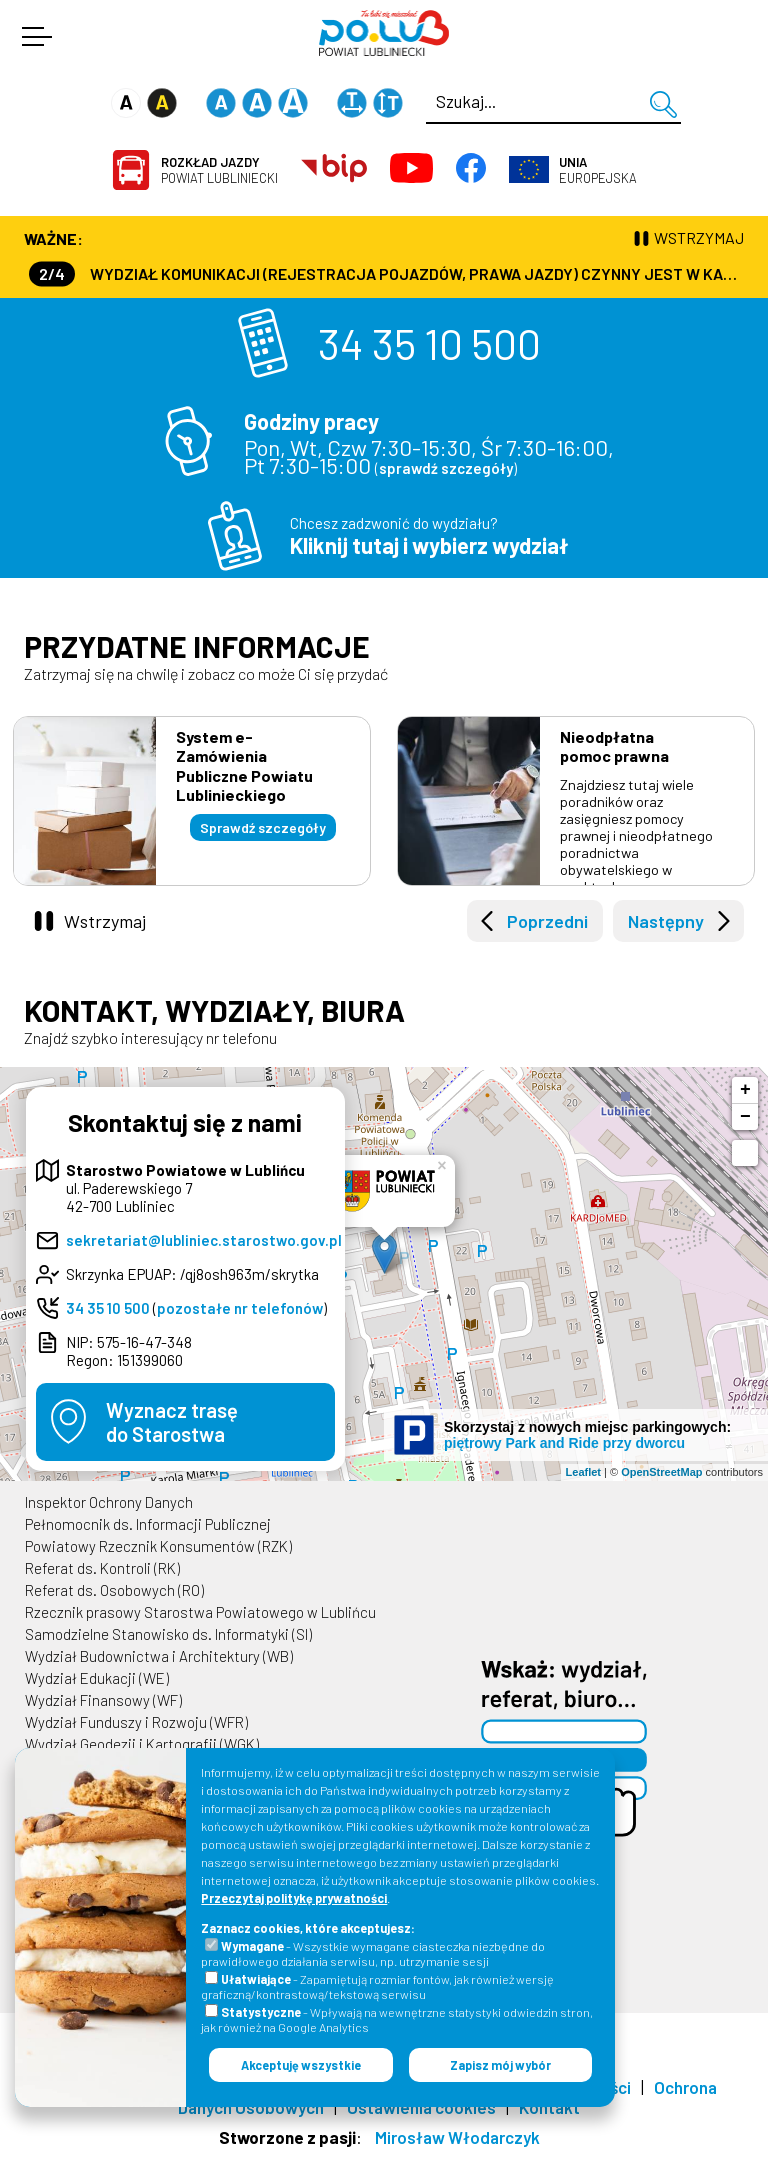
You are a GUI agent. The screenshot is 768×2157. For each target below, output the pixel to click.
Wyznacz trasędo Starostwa (172, 1422)
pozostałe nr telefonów (240, 1308)
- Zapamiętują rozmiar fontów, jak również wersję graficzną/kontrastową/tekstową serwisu (377, 1986)
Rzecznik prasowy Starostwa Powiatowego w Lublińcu (200, 1612)
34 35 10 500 (429, 343)
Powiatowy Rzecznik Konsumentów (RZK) (158, 1546)
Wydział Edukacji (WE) (97, 1678)
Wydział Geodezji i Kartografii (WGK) (142, 1744)
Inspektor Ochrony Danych (109, 1502)
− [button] (745, 1117)
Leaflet (583, 1472)
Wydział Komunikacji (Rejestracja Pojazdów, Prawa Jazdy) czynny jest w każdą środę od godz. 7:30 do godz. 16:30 (386, 273)
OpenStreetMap (661, 1472)
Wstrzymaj (105, 921)
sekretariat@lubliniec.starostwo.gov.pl (204, 1240)
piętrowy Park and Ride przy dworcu (564, 1443)
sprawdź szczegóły (446, 468)
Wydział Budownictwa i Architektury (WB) (159, 1656)
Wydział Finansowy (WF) (103, 1700)
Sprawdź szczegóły (263, 827)
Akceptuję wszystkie (301, 2065)
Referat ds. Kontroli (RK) (102, 1568)
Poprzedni (547, 921)
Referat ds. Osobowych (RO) (114, 1590)
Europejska (598, 170)
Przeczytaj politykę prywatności (294, 1898)
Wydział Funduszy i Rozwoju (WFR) (136, 1722)
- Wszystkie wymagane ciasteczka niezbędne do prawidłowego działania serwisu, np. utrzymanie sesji (373, 1953)
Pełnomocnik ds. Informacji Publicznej (148, 1524)
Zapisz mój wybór (500, 2065)
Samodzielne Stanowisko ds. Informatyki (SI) (168, 1634)
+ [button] (745, 1090)
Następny (666, 921)
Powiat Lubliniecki (219, 170)
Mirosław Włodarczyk (457, 2137)
